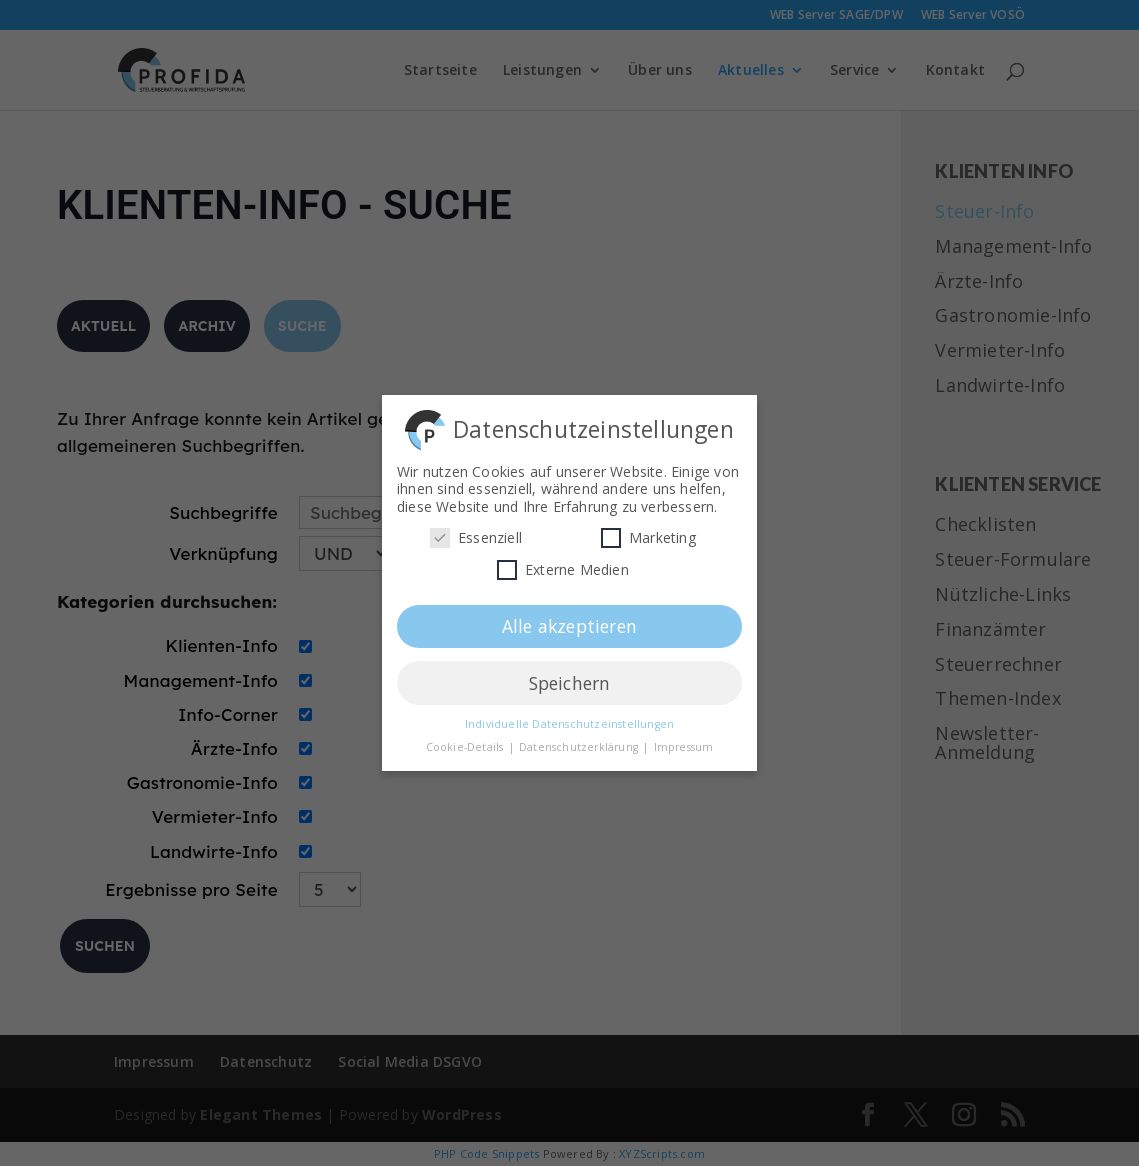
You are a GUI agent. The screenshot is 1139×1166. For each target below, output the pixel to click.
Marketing (648, 534)
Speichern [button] (570, 679)
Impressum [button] (684, 743)
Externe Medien (563, 565)
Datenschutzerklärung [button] (580, 743)
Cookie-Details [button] (466, 743)
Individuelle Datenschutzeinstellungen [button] (569, 720)
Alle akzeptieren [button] (569, 622)
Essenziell (476, 534)
